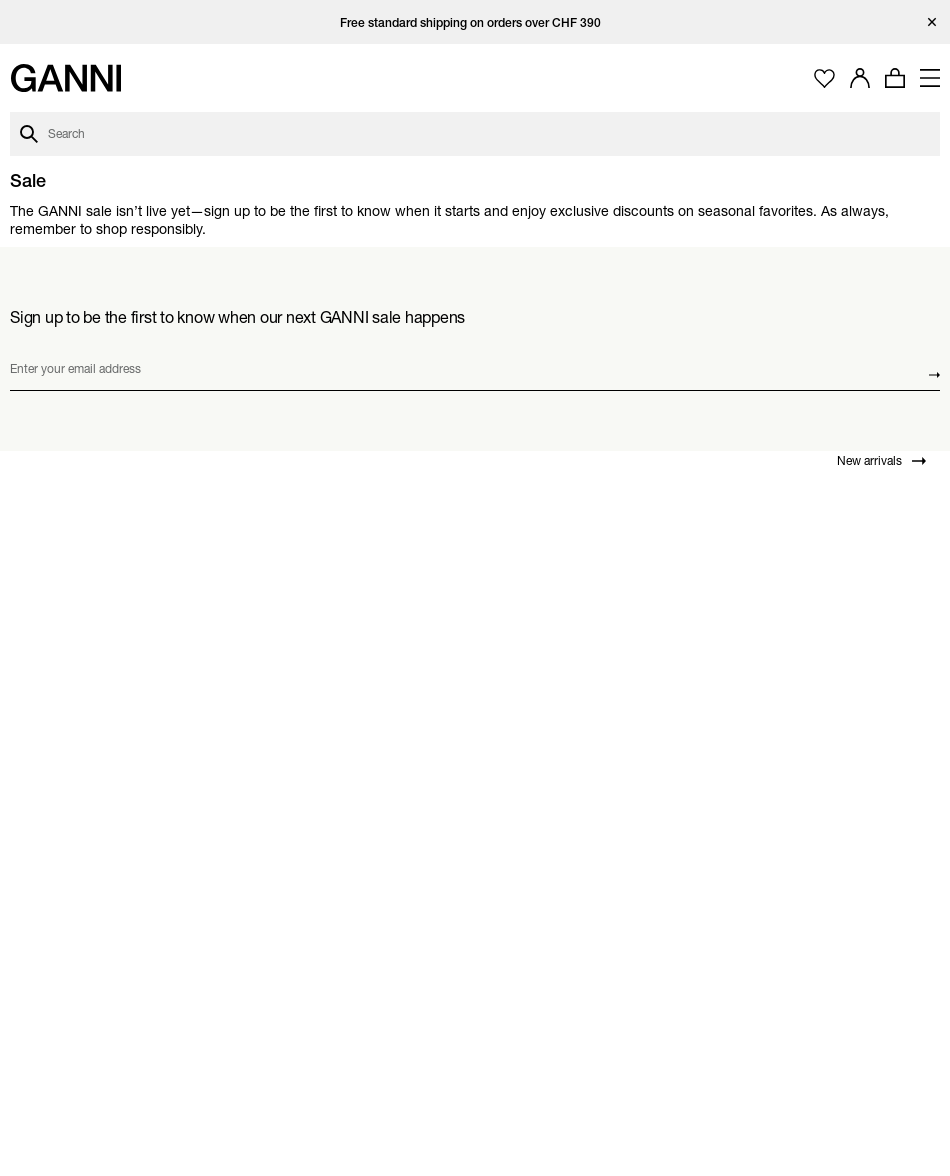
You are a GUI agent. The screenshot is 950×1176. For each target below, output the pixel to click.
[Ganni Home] (65, 78)
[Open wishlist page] (824, 78)
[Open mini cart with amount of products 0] (895, 78)
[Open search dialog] (475, 134)
